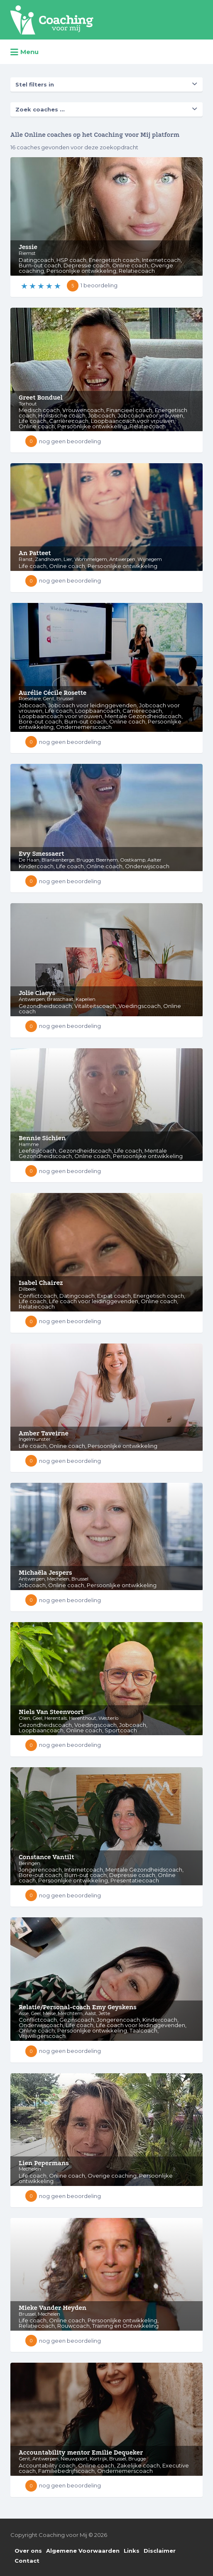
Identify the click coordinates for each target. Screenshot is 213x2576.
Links (132, 2550)
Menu (24, 52)
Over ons (28, 2550)
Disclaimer (160, 2550)
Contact (27, 2560)
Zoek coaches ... (40, 109)
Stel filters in (34, 84)
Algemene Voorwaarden (83, 2550)
